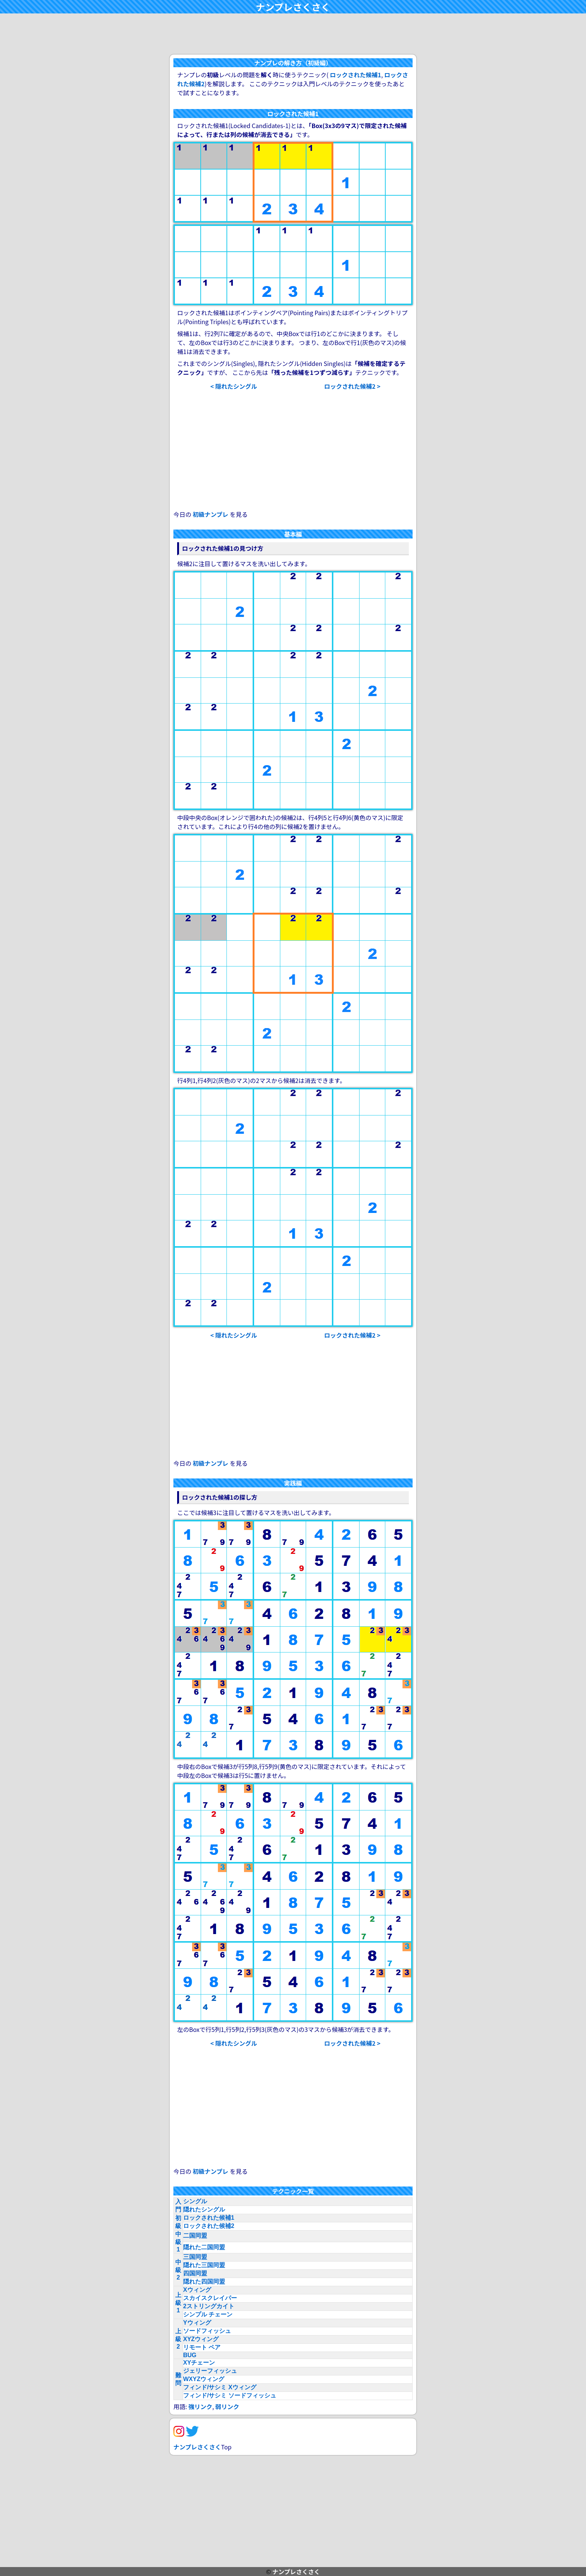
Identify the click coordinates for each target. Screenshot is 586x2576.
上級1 (178, 2302)
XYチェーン (199, 2362)
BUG (190, 2355)
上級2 (178, 2339)
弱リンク (227, 2406)
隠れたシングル (204, 2209)
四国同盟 (195, 2273)
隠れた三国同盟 (204, 2265)
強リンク (200, 2406)
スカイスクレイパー (210, 2298)
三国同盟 (195, 2257)
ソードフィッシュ (207, 2331)
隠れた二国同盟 (204, 2247)
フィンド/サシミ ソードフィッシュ (229, 2395)
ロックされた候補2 (208, 2226)
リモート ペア (201, 2347)
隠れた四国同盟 (204, 2281)
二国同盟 (195, 2235)
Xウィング (197, 2290)
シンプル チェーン (207, 2314)
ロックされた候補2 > (352, 386)
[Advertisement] (293, 34)
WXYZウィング (203, 2379)
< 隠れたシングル (233, 386)
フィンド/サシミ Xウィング (219, 2387)
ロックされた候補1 (355, 74)
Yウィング (197, 2322)
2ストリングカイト (208, 2306)
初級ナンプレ (211, 514)
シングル (195, 2201)
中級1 (178, 2242)
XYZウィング (201, 2339)
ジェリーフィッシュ (210, 2371)
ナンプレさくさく (293, 6)
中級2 (178, 2270)
